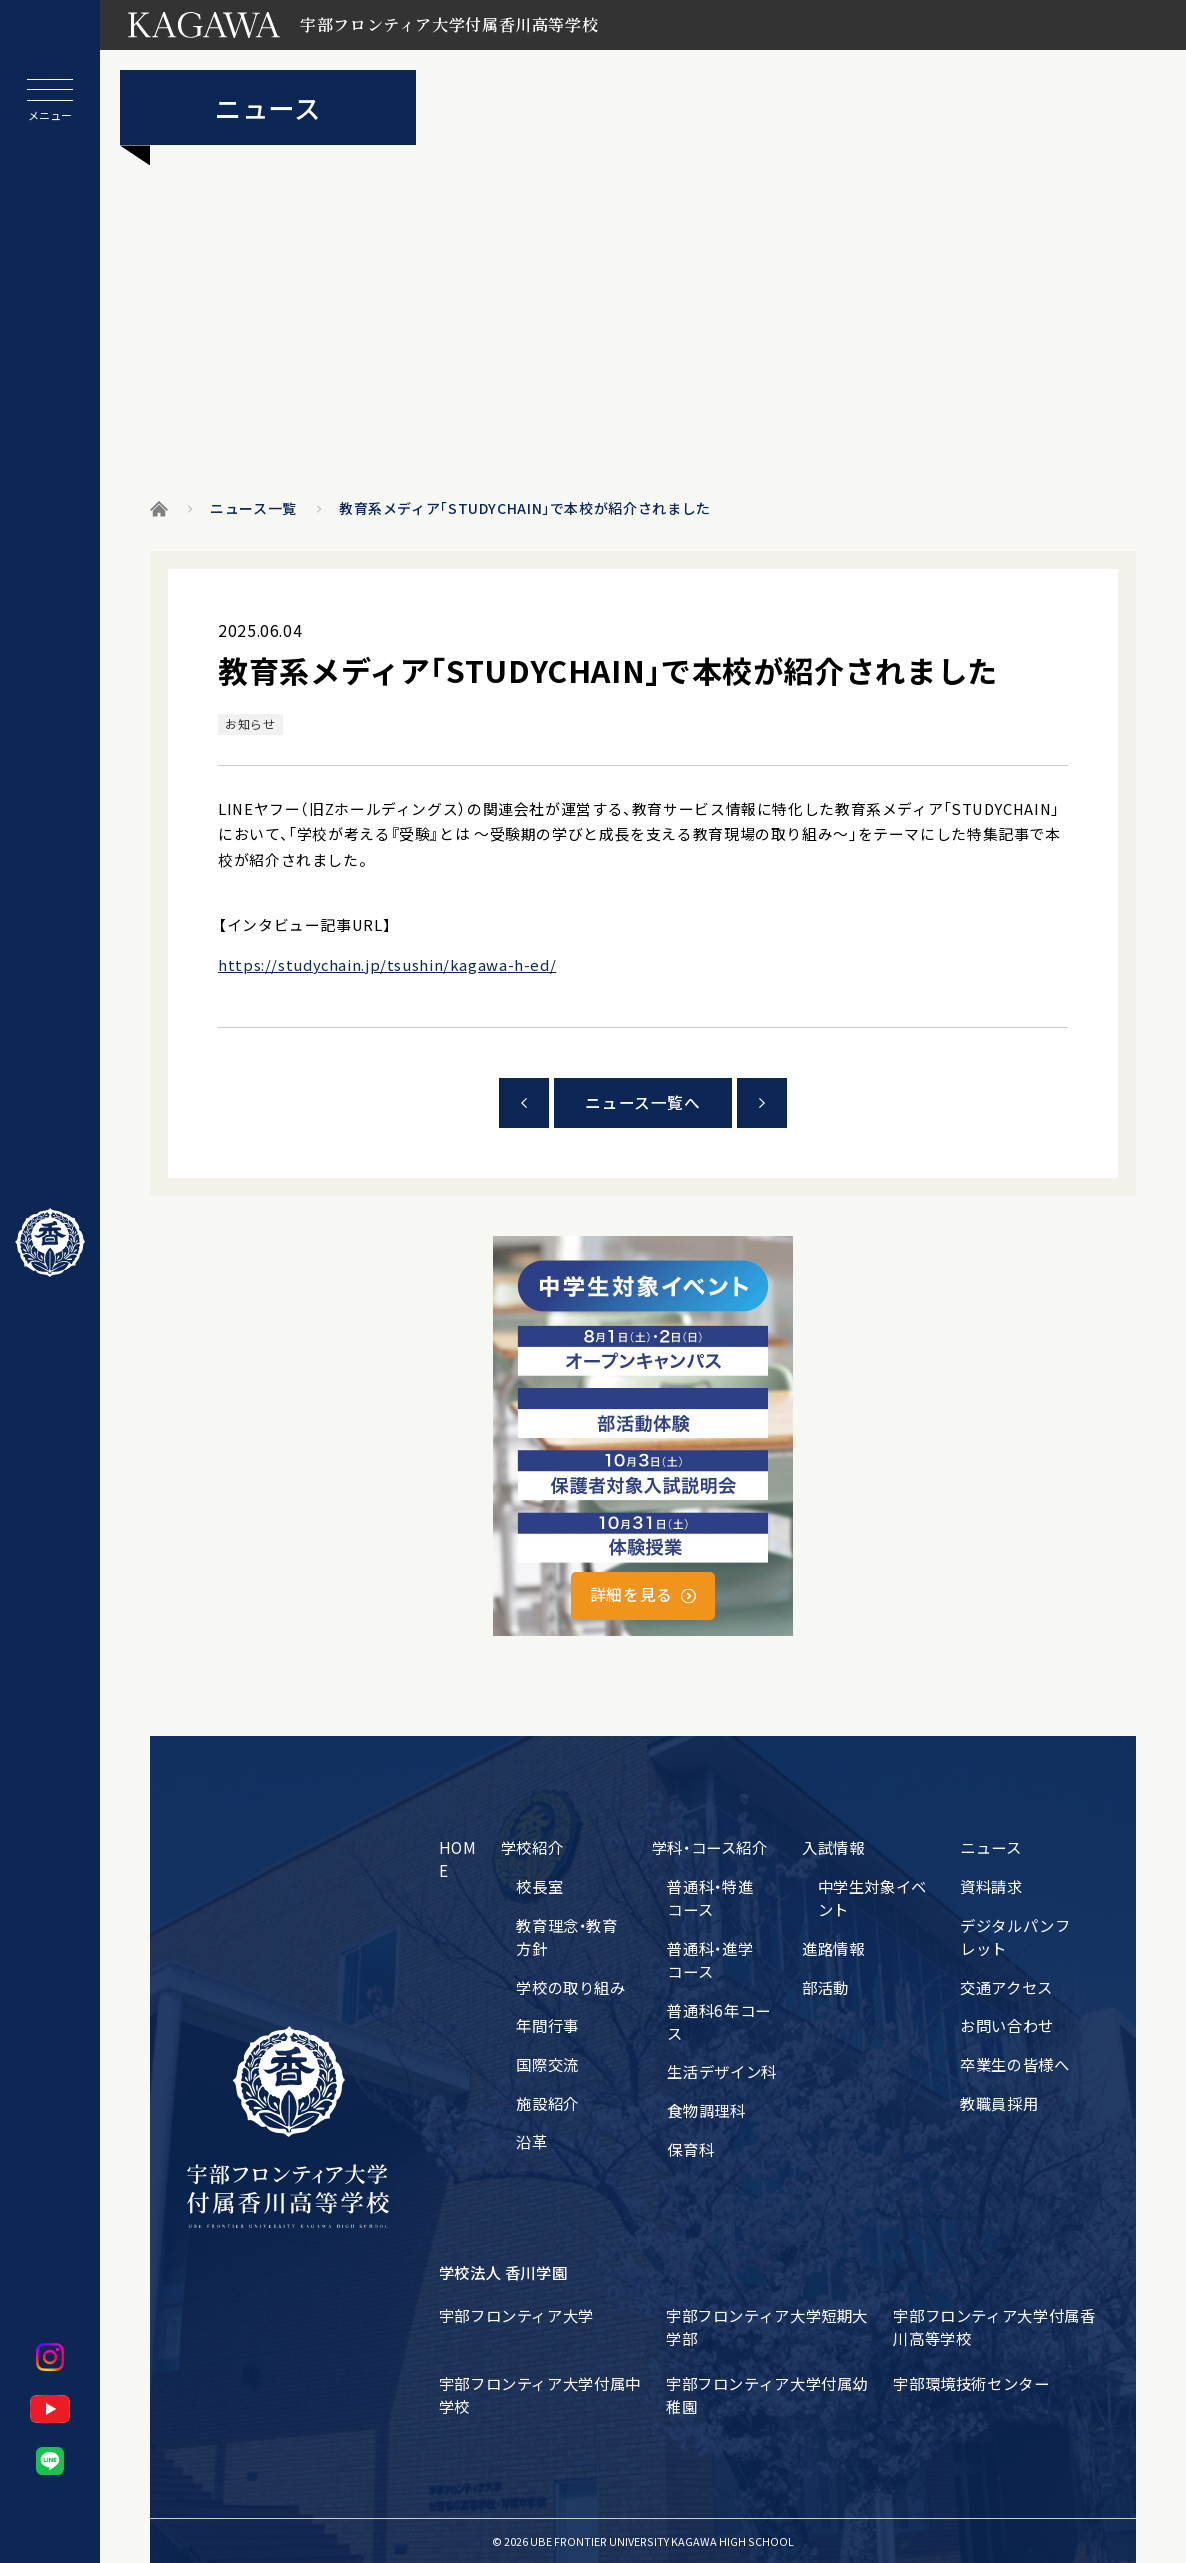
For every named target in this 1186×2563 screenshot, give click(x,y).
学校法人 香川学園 (503, 2272)
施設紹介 (547, 2103)
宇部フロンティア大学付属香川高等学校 (994, 2326)
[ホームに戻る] (50, 1243)
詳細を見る (631, 1594)
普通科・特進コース (710, 1897)
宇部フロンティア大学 (516, 2315)
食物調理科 (706, 2110)
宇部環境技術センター (971, 2383)
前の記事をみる (524, 1103)
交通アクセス (1006, 1987)
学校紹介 (532, 1847)
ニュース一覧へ (642, 1102)
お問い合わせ (1007, 2025)
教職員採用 (999, 2103)
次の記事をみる (762, 1103)
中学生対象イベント (872, 1897)
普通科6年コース (718, 2021)
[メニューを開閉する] (50, 100)
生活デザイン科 (721, 2071)
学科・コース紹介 (710, 1847)
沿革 (531, 2141)
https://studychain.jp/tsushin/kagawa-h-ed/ (387, 964)
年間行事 (547, 2025)
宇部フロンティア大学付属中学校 (540, 2394)
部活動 (825, 1987)
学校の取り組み (570, 1987)
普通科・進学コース (710, 1959)
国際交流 (547, 2064)
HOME (458, 1858)
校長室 (539, 1886)
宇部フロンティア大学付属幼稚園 (767, 2394)
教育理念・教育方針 (566, 1936)
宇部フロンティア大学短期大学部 (767, 2326)
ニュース (991, 1847)
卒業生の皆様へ (1014, 2064)
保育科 (690, 2149)
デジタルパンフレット (1015, 1936)
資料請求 (991, 1886)
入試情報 (833, 1847)
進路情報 (833, 1948)
